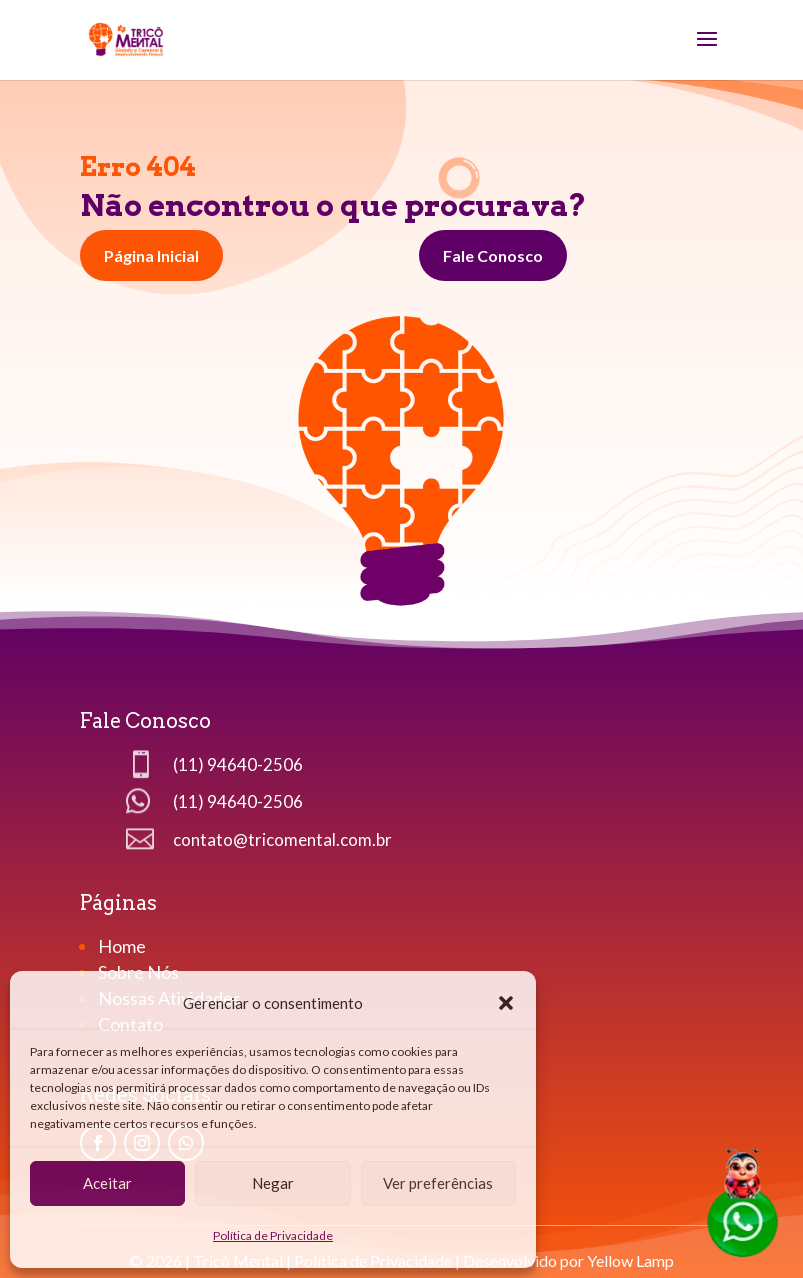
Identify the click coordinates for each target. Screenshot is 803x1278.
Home (123, 946)
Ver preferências (438, 1183)
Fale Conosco (493, 255)
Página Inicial (151, 255)
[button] (506, 1003)
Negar (273, 1183)
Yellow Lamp (630, 1260)
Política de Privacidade (273, 1235)
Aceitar (107, 1183)
